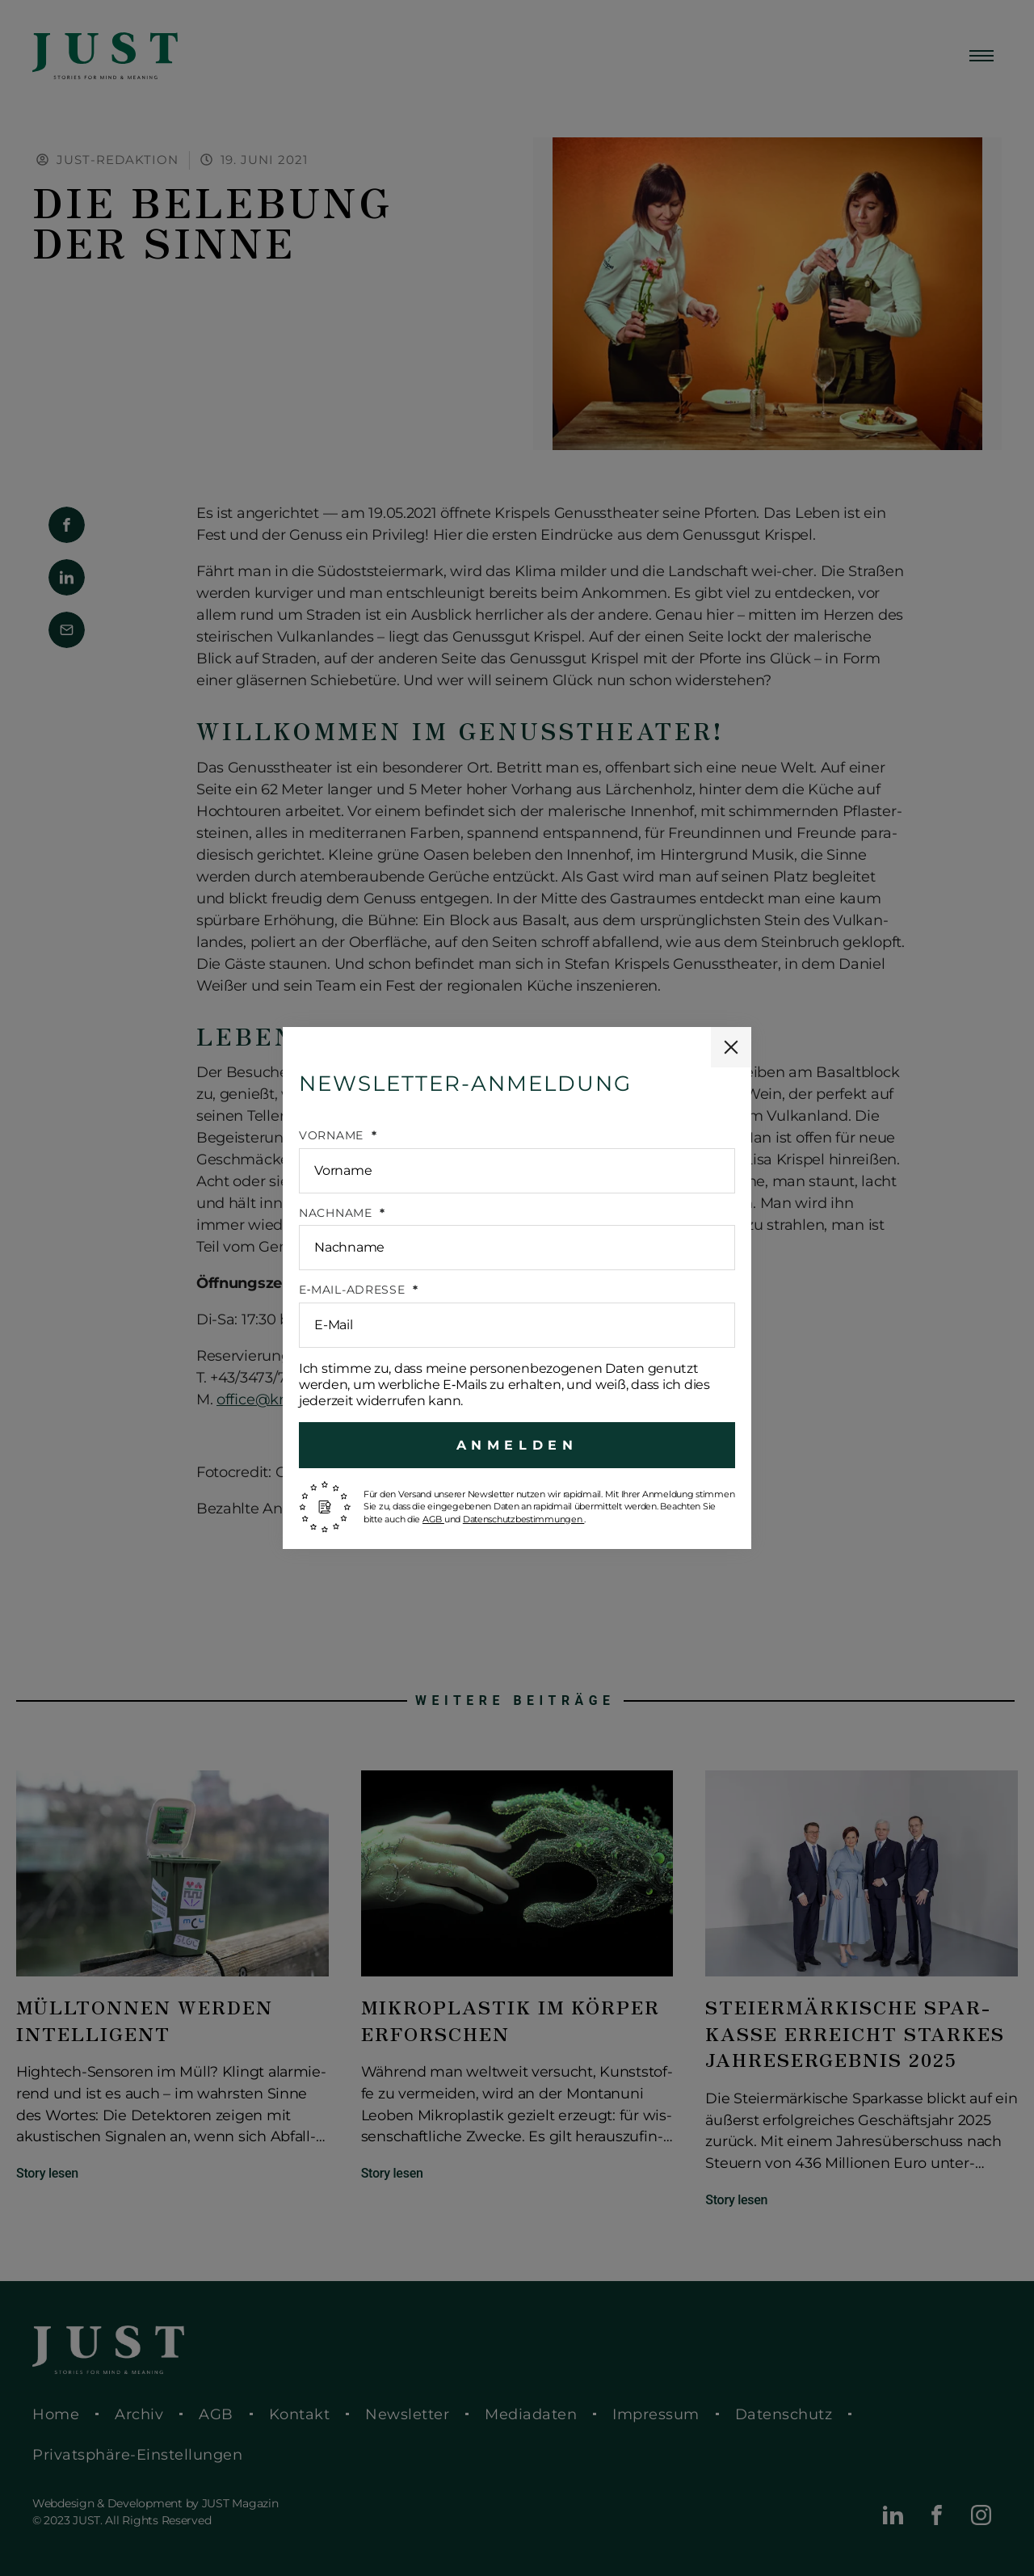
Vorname (333, 1136)
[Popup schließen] (731, 1047)
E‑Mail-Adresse (354, 1290)
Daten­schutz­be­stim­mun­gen (524, 1519)
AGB (433, 1519)
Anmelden (517, 1445)
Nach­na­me (337, 1213)
